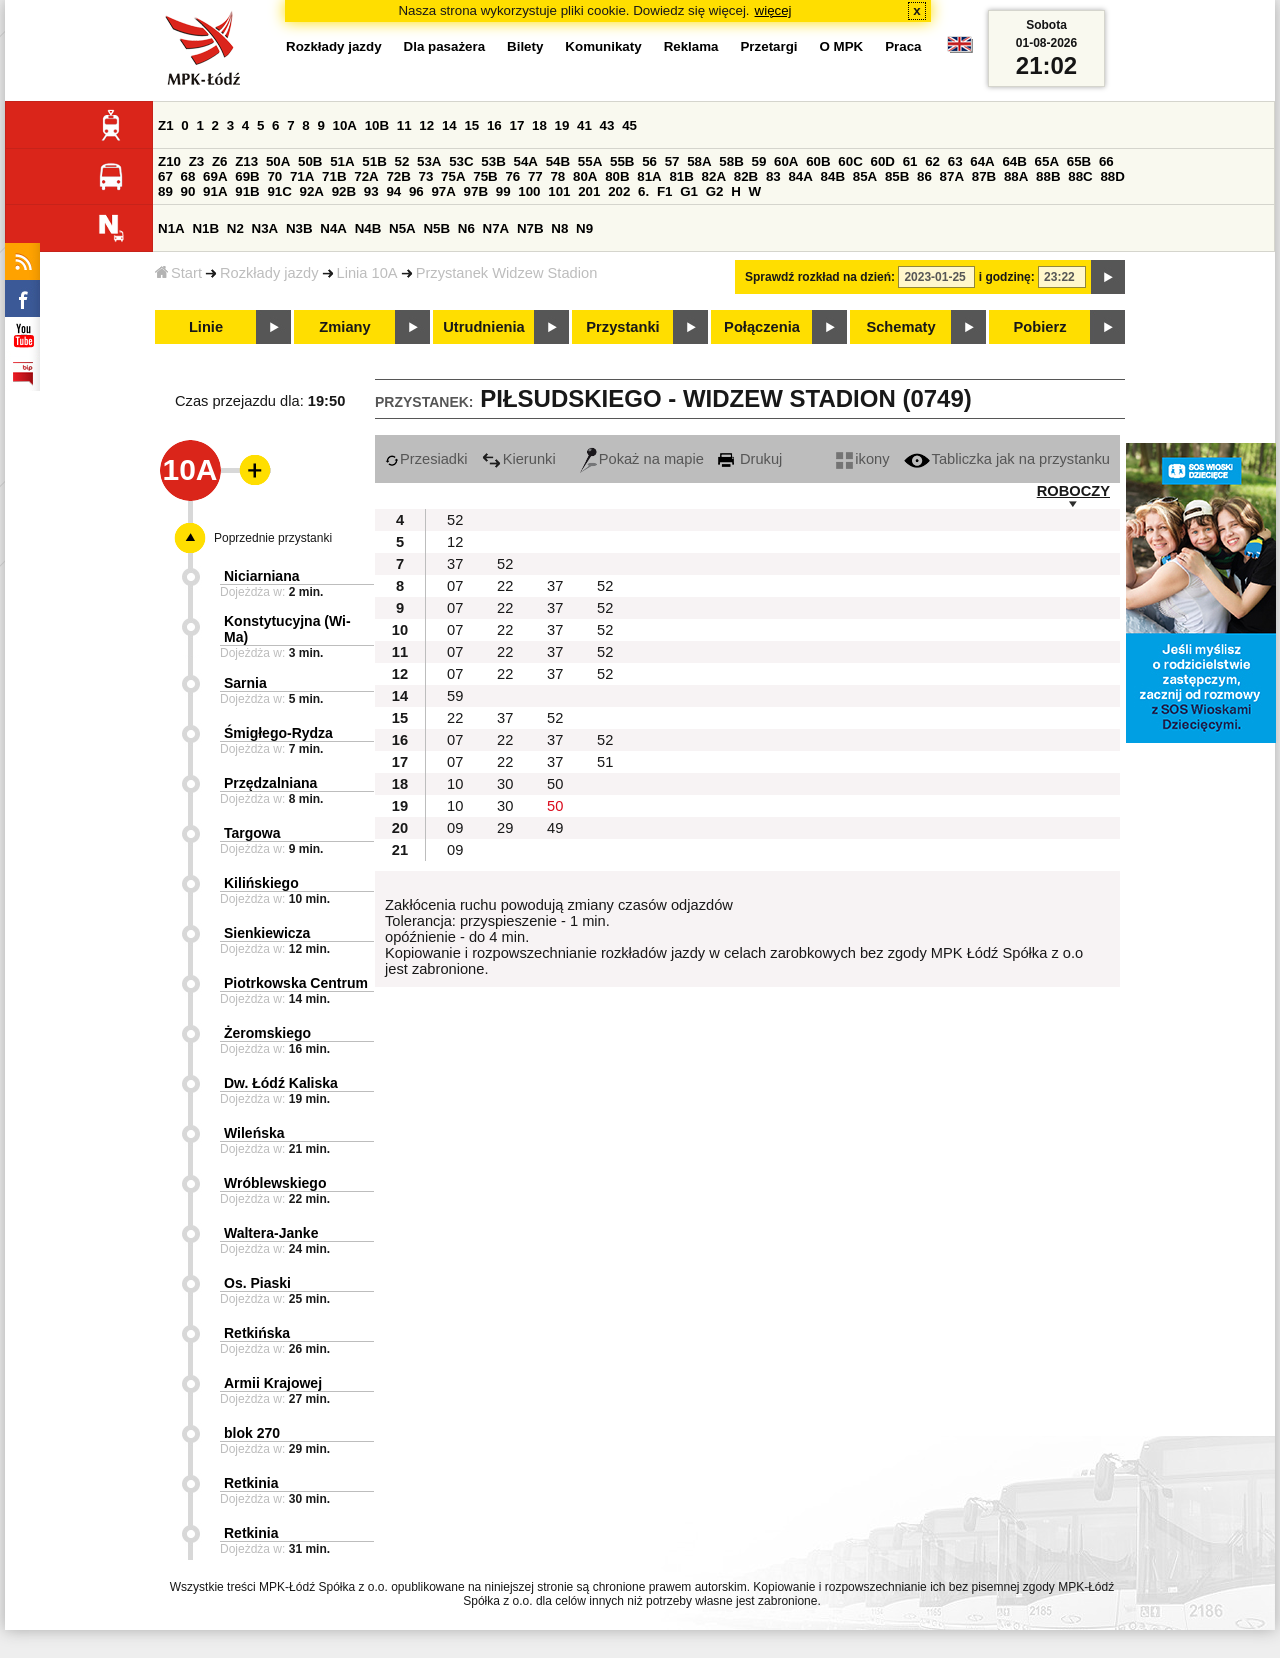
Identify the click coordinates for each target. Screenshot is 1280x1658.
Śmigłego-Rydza (278, 733)
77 (535, 176)
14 (449, 125)
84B (833, 176)
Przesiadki (426, 459)
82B (746, 176)
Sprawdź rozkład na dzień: (820, 277)
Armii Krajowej (273, 1383)
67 (165, 176)
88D (1112, 176)
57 (672, 161)
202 (619, 191)
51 (605, 762)
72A (366, 176)
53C (461, 161)
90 (188, 191)
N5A (402, 228)
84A (800, 176)
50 (555, 784)
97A (443, 191)
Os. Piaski (257, 1283)
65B (1079, 161)
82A (714, 176)
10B (377, 125)
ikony (862, 459)
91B (247, 191)
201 (589, 191)
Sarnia (245, 683)
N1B (205, 228)
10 (455, 784)
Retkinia (251, 1483)
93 (371, 191)
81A (649, 176)
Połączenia (762, 327)
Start (178, 273)
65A (1047, 161)
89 (165, 191)
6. (643, 191)
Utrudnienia (483, 327)
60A (786, 161)
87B (984, 176)
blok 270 (252, 1433)
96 (416, 191)
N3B (299, 228)
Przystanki (622, 327)
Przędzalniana (270, 783)
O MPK (842, 46)
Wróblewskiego (275, 1183)
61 (910, 161)
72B (398, 176)
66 (1106, 161)
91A (215, 191)
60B (818, 161)
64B (1014, 161)
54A (526, 161)
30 (505, 784)
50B (310, 161)
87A (952, 176)
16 (494, 125)
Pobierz (1040, 327)
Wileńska (254, 1133)
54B (558, 161)
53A (429, 161)
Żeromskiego (267, 1033)
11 (404, 125)
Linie (206, 327)
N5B (436, 228)
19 (562, 125)
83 (773, 176)
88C (1080, 176)
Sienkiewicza (267, 933)
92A (312, 191)
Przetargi (768, 46)
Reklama (691, 46)
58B (731, 161)
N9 (584, 228)
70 (274, 176)
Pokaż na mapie (642, 459)
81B (681, 176)
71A (302, 176)
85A (865, 176)
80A (585, 176)
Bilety (525, 46)
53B (493, 161)
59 (759, 161)
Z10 (169, 161)
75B (485, 176)
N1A (171, 228)
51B (374, 161)
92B (344, 191)
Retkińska (257, 1333)
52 (402, 161)
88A (1016, 176)
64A (982, 161)
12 (426, 125)
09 (455, 828)
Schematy (900, 327)
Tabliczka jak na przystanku (1007, 459)
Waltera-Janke (271, 1233)
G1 (689, 191)
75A (453, 176)
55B (622, 161)
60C (850, 161)
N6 (466, 228)
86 (924, 176)
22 (505, 586)
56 (649, 161)
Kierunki (519, 459)
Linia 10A (367, 273)
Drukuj (750, 459)
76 (512, 176)
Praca (903, 46)
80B (617, 176)
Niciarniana (261, 576)
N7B (530, 228)
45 (629, 125)
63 (955, 161)
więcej (773, 10)
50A (278, 161)
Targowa (252, 833)
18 (539, 125)
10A (345, 125)
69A (215, 176)
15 (471, 125)
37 (455, 564)
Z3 (197, 161)
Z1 (166, 125)
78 (557, 176)
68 (188, 176)
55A (590, 161)
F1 (665, 191)
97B (476, 191)
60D (883, 161)
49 (555, 828)
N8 (559, 228)
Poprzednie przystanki (273, 538)
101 (559, 191)
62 (932, 161)
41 (584, 125)
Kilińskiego (261, 883)
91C (279, 191)
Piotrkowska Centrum (296, 983)
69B (247, 176)
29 (505, 828)
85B (897, 176)
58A (699, 161)
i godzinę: (1007, 277)
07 (455, 586)
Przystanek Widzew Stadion (507, 273)
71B (334, 176)
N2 (235, 228)
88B (1048, 176)
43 (607, 125)
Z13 (246, 161)
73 (426, 176)
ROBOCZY (1073, 491)
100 (529, 191)
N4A (333, 228)
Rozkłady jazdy (269, 273)
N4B (368, 228)
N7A (496, 228)
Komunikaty (603, 46)
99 (503, 191)
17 (516, 125)
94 (393, 191)
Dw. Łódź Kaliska (281, 1083)
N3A (265, 228)
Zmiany (344, 327)
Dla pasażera (445, 46)
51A (342, 161)
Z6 (220, 161)
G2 (715, 191)
